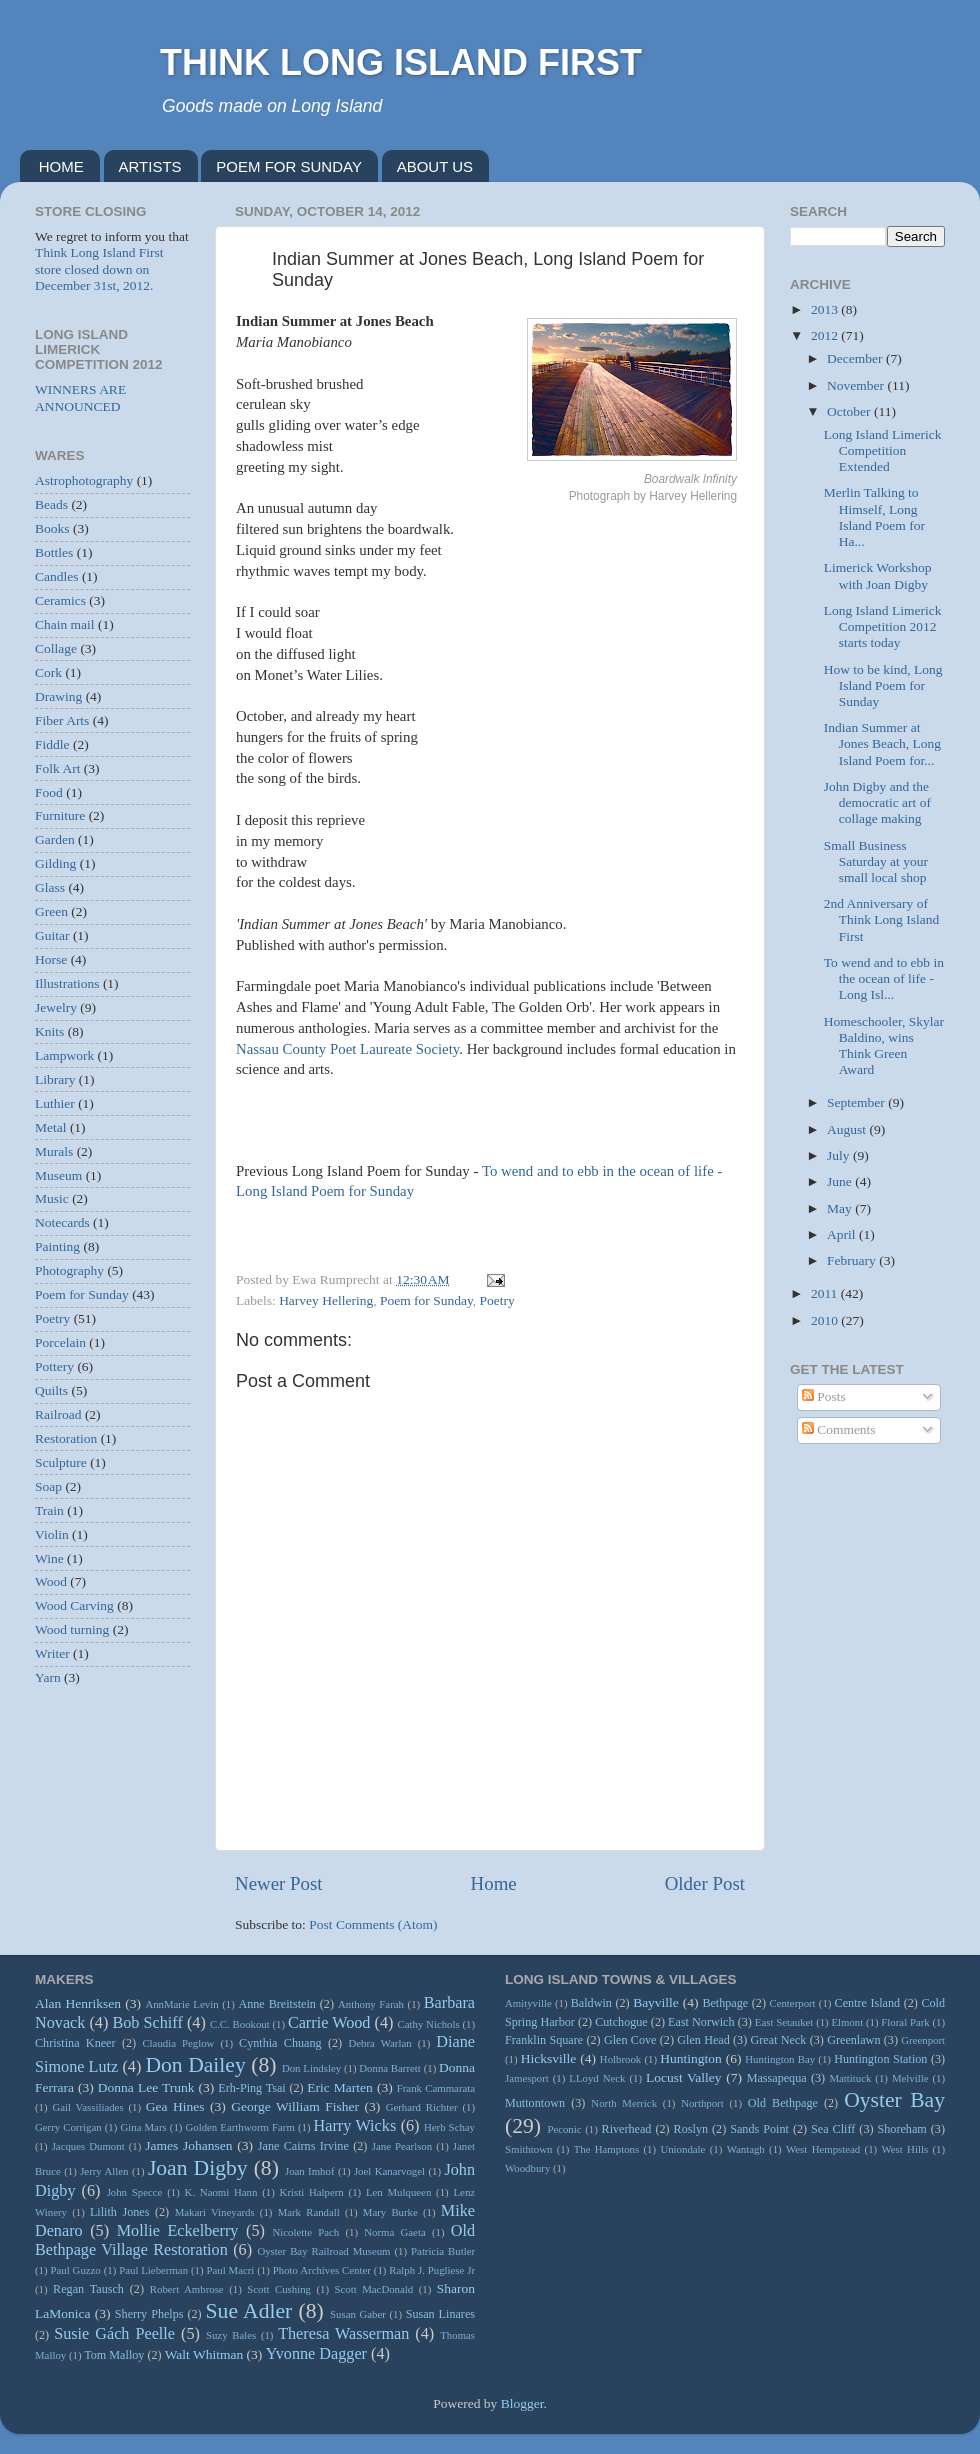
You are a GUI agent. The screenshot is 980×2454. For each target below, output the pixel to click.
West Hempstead (823, 2149)
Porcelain (60, 1342)
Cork (48, 672)
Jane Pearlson (402, 2146)
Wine (49, 1558)
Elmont (847, 2022)
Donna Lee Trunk (146, 2087)
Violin (52, 1534)
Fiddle (52, 744)
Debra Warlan (380, 2043)
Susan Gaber (358, 2314)
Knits (49, 1031)
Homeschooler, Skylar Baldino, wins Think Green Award (884, 1046)
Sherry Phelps (149, 2314)
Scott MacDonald (374, 2289)
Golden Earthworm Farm (239, 2127)
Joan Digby (198, 2168)
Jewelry (56, 1007)
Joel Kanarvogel (389, 2171)
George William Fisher (295, 2106)
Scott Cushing (279, 2289)
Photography (69, 1270)
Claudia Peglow (178, 2043)
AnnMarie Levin (181, 2004)
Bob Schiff (147, 2023)
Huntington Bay (780, 2059)
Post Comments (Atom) (373, 1924)
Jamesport (527, 2078)
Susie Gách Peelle (114, 2334)
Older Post (705, 1883)
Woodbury (527, 2168)
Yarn (48, 1677)
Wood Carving (74, 1605)
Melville (910, 2078)
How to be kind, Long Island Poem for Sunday (883, 685)
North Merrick (624, 2103)
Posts (824, 1396)
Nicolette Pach (305, 2232)
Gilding (55, 863)
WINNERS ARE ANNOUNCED (80, 397)
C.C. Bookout (240, 2024)
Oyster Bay (894, 2100)
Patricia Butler (443, 2251)
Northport (702, 2103)
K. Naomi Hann (221, 2192)
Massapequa (777, 2078)
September (857, 1102)
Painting (57, 1246)
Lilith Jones (120, 2212)
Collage (56, 648)
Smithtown (528, 2149)
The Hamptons (607, 2149)
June (841, 1181)
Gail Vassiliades (87, 2107)
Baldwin (591, 2003)
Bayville (656, 2002)
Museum (58, 1175)
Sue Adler (249, 2311)
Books (52, 528)
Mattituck (850, 2078)
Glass (50, 887)
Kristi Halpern (312, 2192)
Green (51, 911)
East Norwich (701, 2022)
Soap (48, 1486)
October (850, 411)
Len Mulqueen (398, 2192)
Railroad (58, 1414)
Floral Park (905, 2022)
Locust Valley (684, 2077)
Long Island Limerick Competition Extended (883, 450)
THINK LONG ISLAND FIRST (401, 62)
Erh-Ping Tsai (251, 2088)
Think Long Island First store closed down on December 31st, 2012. (99, 268)
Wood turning (72, 1629)
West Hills (904, 2149)
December (856, 358)
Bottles (54, 552)
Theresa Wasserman (343, 2334)
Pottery (54, 1366)
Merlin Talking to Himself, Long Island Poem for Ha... (874, 517)
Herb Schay (449, 2127)
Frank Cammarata (436, 2088)
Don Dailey (195, 2065)
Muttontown (535, 2103)
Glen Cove (630, 2040)
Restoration (66, 1438)
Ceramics (60, 600)
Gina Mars (143, 2127)
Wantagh (746, 2149)
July (840, 1155)
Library (55, 1079)
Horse (51, 959)
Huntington (691, 2058)
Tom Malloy (114, 2355)
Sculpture (61, 1462)
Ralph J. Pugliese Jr (432, 2270)
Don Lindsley (311, 2068)
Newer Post (279, 1883)
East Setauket (784, 2022)
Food (49, 792)
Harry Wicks (355, 2126)
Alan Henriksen (78, 2003)
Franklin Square (544, 2040)
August (848, 1129)
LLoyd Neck (597, 2078)
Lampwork (64, 1055)
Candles (57, 576)
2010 (826, 1320)
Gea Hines (175, 2106)
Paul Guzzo (76, 2270)
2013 (826, 309)
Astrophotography (84, 480)
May (841, 1208)
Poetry (497, 1300)
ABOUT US (435, 166)
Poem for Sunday (426, 1300)
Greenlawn (853, 2040)
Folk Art (57, 768)
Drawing (58, 696)
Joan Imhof (310, 2171)
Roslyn (691, 2129)
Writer (52, 1653)
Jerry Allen (104, 2171)
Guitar (52, 935)
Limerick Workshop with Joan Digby (878, 575)
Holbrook (620, 2059)
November (857, 385)
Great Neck (779, 2040)
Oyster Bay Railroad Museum (323, 2251)
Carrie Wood (329, 2023)
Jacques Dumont (88, 2146)
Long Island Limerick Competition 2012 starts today (883, 626)
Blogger (522, 2403)
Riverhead (627, 2129)
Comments (839, 1429)
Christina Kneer (75, 2043)
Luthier (55, 1103)
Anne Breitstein (276, 2004)
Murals (54, 1151)
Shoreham (902, 2129)
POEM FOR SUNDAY (289, 166)
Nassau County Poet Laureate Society (347, 1049)
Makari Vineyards (215, 2212)
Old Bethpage (783, 2103)
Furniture (60, 815)
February (853, 1260)
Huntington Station (880, 2059)
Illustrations (67, 983)
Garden (55, 839)
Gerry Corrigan (68, 2127)
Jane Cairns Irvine (303, 2146)
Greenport (923, 2040)
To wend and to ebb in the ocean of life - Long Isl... (884, 978)
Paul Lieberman (153, 2270)
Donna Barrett (390, 2068)
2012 (826, 335)
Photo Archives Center (322, 2270)
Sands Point (759, 2129)
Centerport (792, 2003)
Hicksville (549, 2058)
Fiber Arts (62, 720)
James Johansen (188, 2145)
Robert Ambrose (187, 2289)
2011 (826, 1293)
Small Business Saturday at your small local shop (876, 861)
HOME (61, 166)
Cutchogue (621, 2022)
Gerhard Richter (422, 2107)
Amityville (528, 2003)
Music (52, 1198)
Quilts (51, 1390)
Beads (51, 504)
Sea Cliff (833, 2129)
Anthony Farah (371, 2004)
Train (49, 1510)
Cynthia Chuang (280, 2043)
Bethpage (725, 2003)
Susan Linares (440, 2314)
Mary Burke (390, 2212)
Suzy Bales (231, 2335)
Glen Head (703, 2040)
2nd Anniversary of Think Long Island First (882, 919)
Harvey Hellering (326, 1300)
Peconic (564, 2129)
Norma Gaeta (394, 2232)
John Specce (135, 2192)
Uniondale (682, 2149)
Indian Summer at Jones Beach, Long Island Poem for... (882, 743)
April (843, 1234)
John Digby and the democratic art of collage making (877, 802)
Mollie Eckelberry (178, 2231)
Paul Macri (230, 2270)
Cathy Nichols (429, 2024)
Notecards (62, 1222)
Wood (51, 1581)
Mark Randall (309, 2212)
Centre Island (868, 2003)
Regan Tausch (88, 2289)
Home (494, 1883)
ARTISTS (150, 166)
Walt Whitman (204, 2354)
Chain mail (65, 624)
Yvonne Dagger (316, 2354)
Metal (51, 1127)
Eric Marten (340, 2087)
